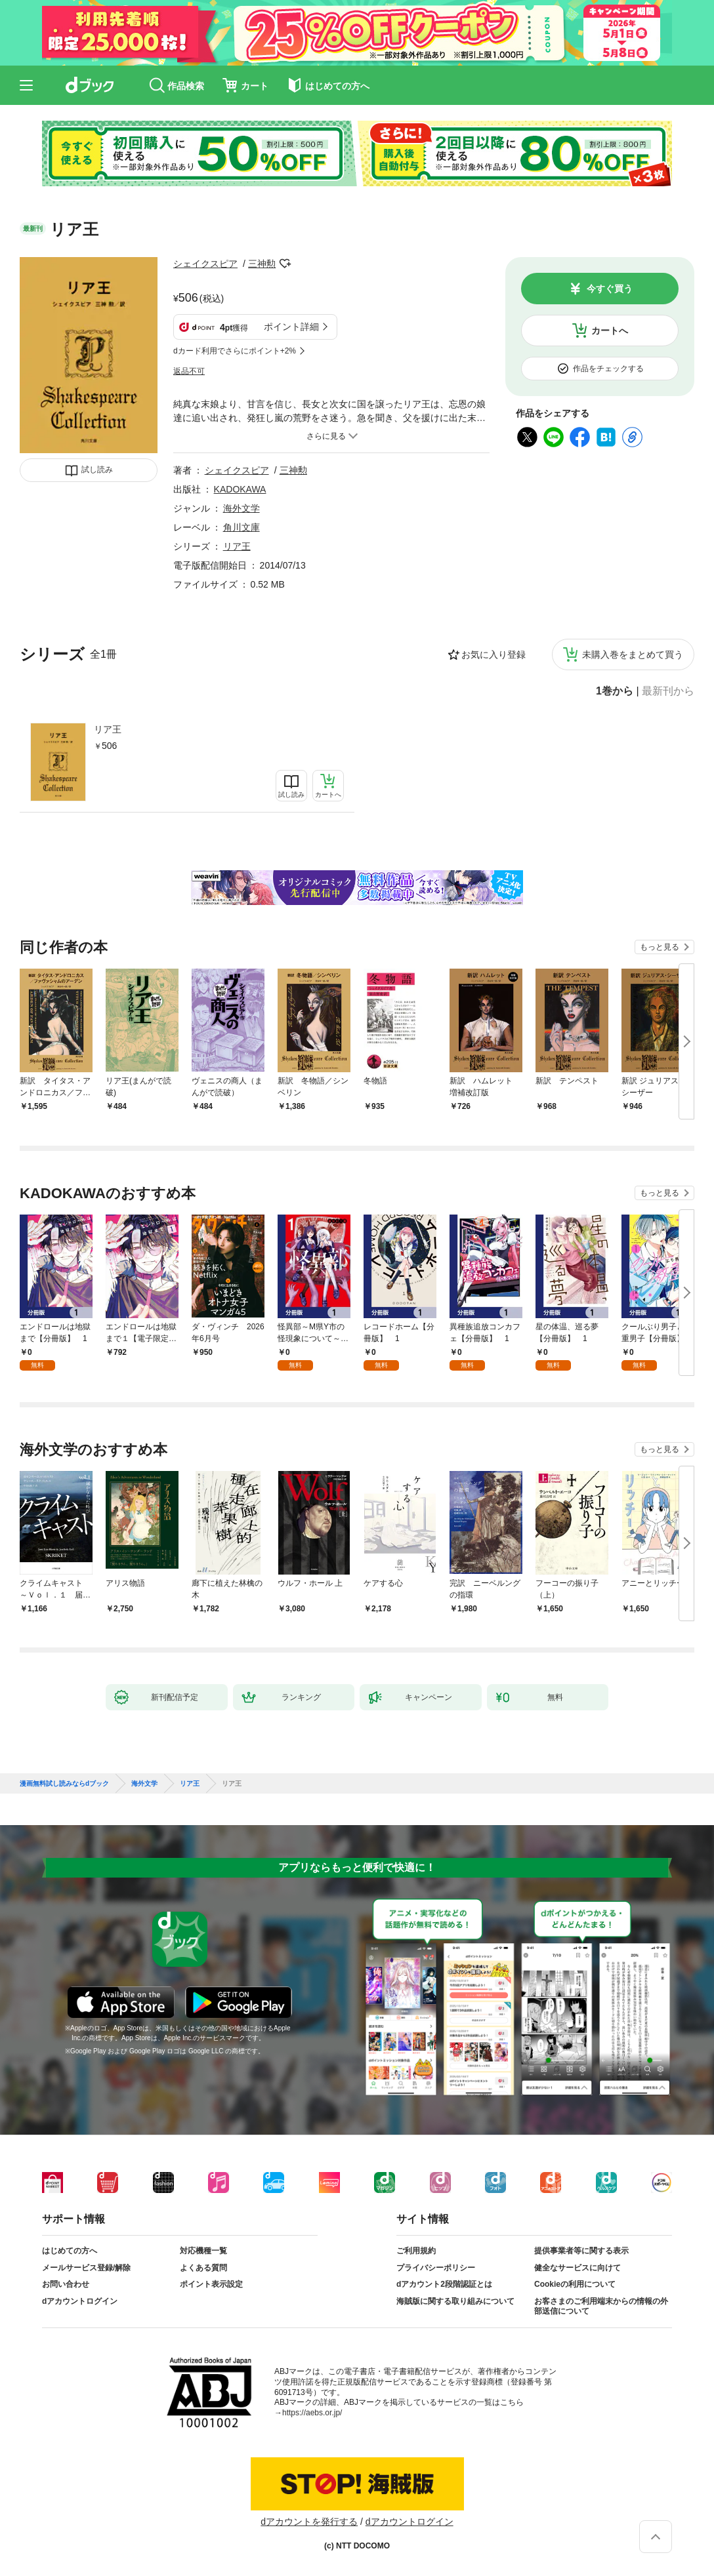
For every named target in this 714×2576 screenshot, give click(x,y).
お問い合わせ (65, 2284)
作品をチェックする (608, 368)
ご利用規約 (416, 2250)
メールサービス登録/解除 (86, 2267)
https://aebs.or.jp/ (312, 2412)
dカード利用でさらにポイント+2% (234, 350)
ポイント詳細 (291, 326)
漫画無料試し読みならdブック (64, 1784)
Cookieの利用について (575, 2284)
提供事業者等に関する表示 (581, 2250)
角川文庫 (241, 527)
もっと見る (659, 947)
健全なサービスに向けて (577, 2267)
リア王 (107, 729)
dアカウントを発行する (309, 2521)
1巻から (614, 691)
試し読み (97, 469)
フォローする (284, 263)
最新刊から (668, 691)
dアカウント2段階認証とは (444, 2284)
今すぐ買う (610, 288)
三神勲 (262, 263)
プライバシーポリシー (435, 2267)
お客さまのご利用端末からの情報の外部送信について (601, 2306)
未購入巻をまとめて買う (632, 654)
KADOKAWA (240, 489)
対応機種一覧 (203, 2250)
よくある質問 (203, 2267)
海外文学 (241, 508)
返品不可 (189, 371)
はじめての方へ (69, 2250)
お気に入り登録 (493, 654)
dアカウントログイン (79, 2301)
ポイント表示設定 (211, 2284)
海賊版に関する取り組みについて (455, 2301)
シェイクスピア (205, 263)
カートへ (609, 330)
